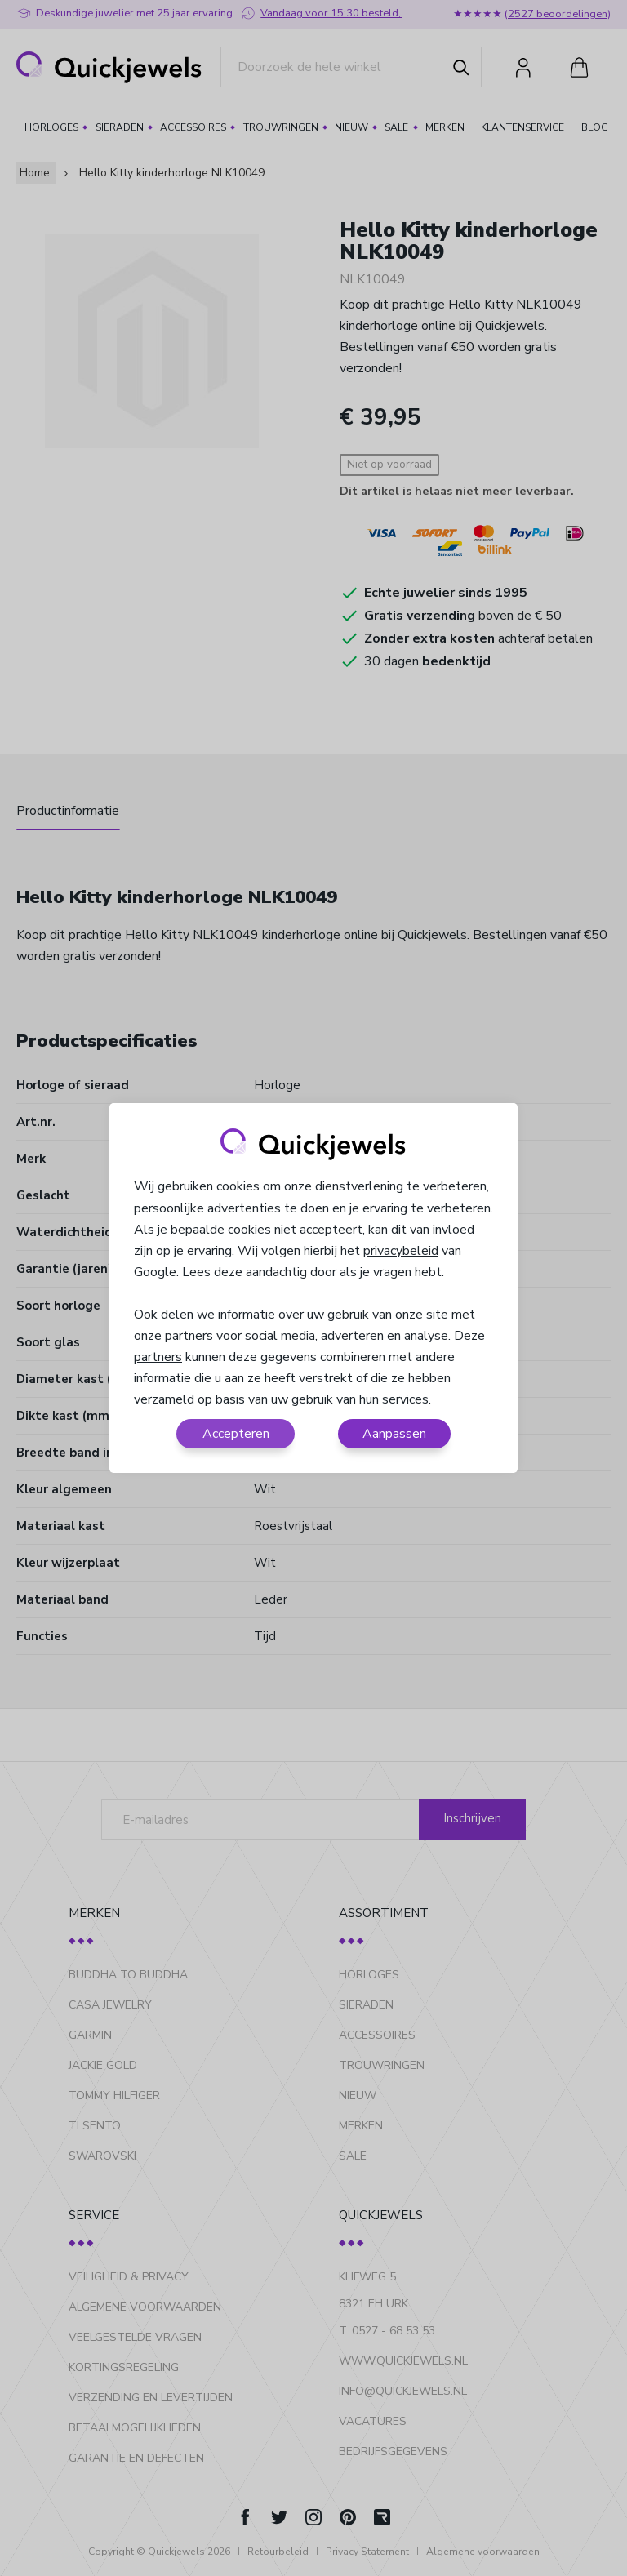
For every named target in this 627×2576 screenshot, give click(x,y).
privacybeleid (400, 1251)
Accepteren (235, 1434)
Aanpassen (394, 1434)
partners (158, 1357)
